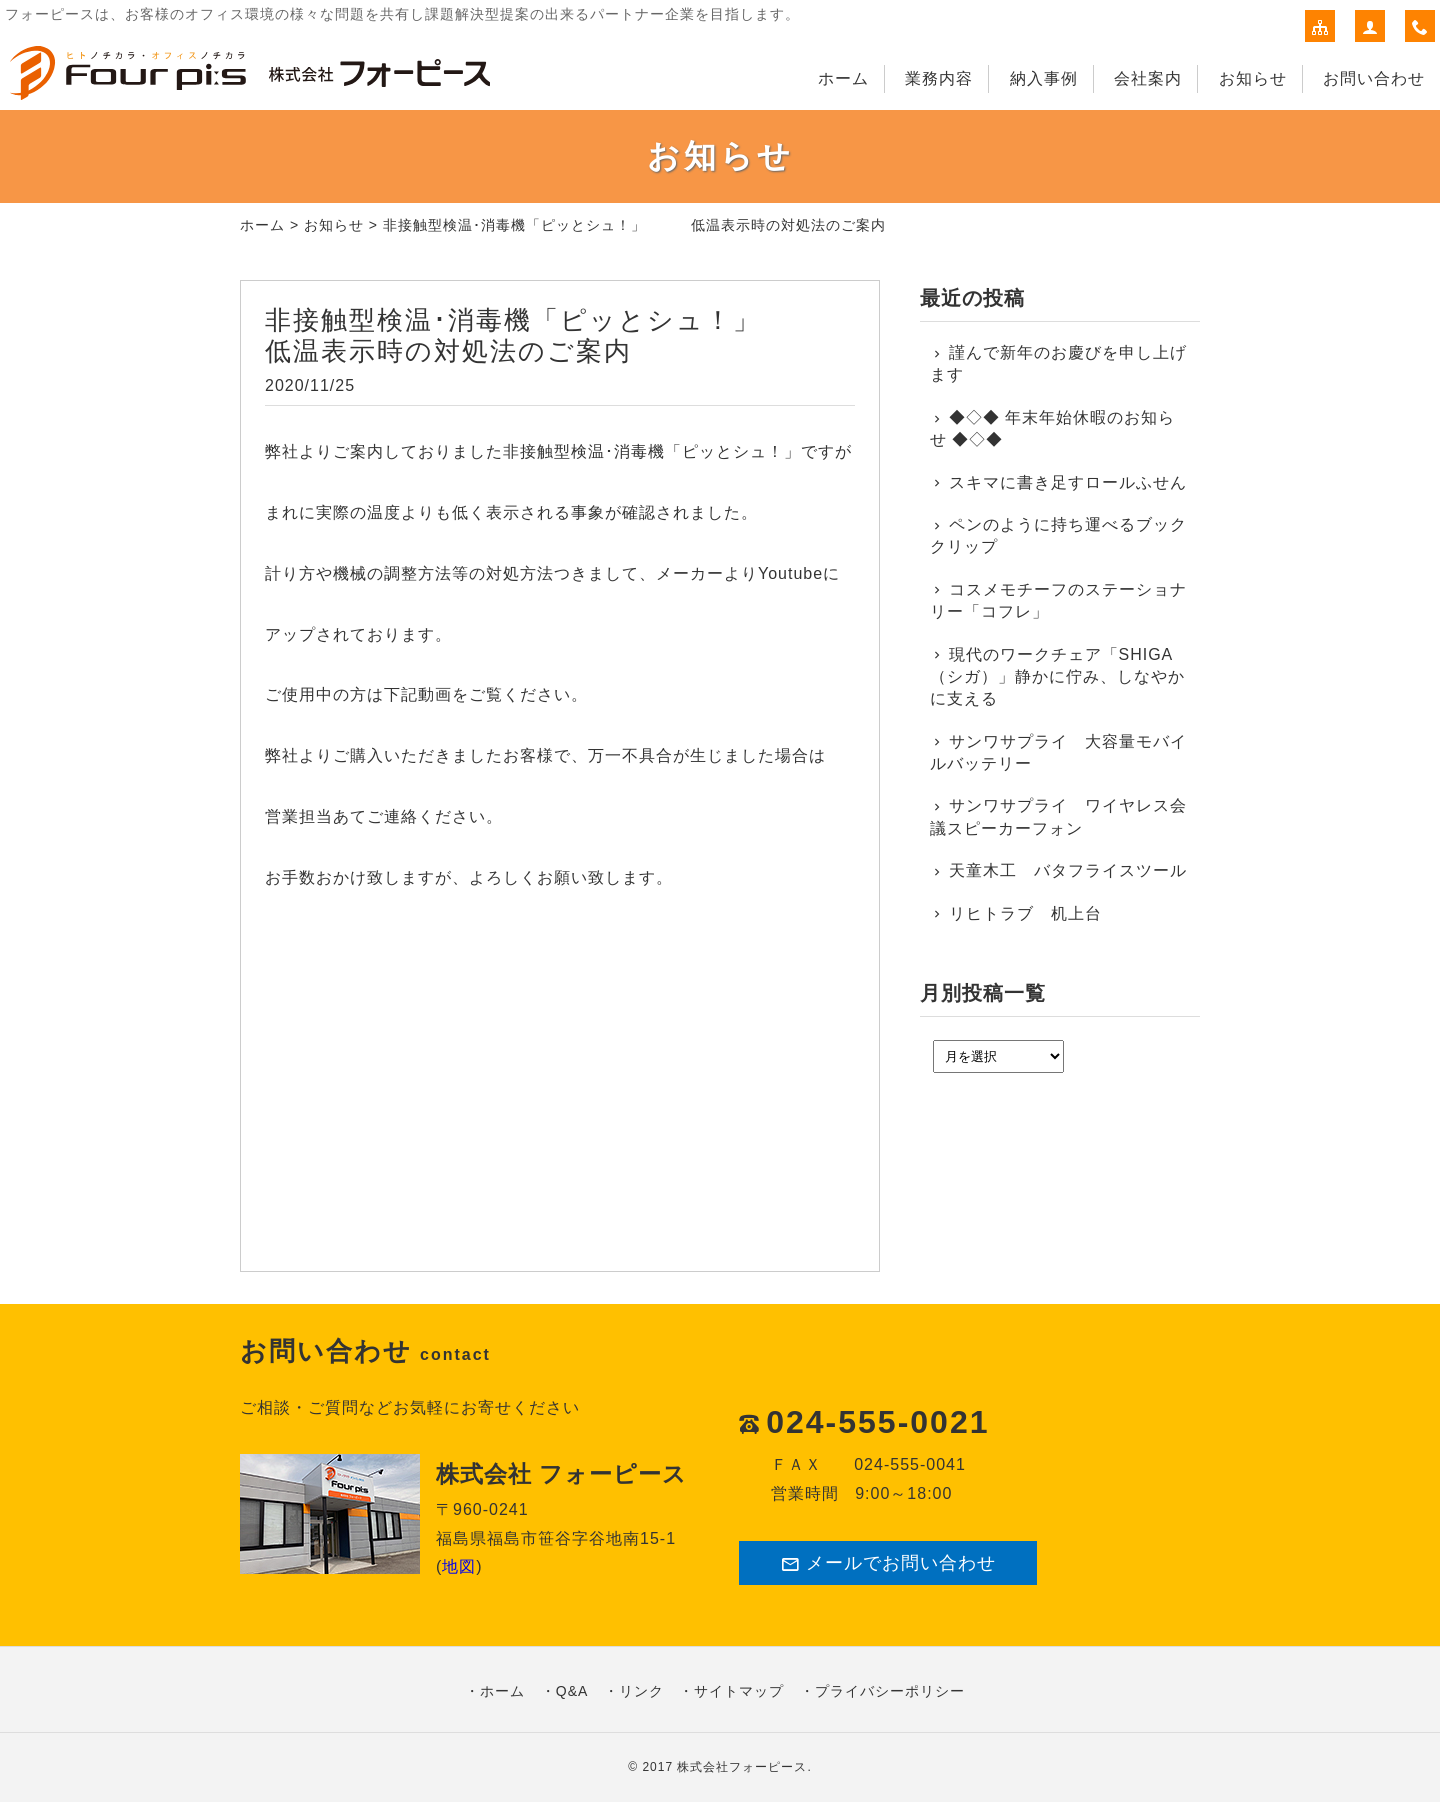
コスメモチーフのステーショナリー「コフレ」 (1058, 600)
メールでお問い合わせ (888, 1563)
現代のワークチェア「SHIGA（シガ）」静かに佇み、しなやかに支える (1057, 677)
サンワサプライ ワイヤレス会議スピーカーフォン (1058, 816)
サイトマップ (739, 1691)
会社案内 (1148, 78)
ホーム (843, 78)
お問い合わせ (1374, 78)
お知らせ (1253, 78)
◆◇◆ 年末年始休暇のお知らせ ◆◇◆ (1052, 428)
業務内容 (939, 78)
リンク (641, 1691)
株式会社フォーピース (742, 1767)
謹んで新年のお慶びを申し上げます (1058, 363)
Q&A (572, 1691)
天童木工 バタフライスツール (1068, 870)
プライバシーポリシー (890, 1691)
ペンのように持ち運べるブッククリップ (1058, 535)
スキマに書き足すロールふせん (1068, 482)
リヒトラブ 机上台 (1025, 913)
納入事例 (1044, 78)
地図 (459, 1566)
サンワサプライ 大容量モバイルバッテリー (1058, 752)
